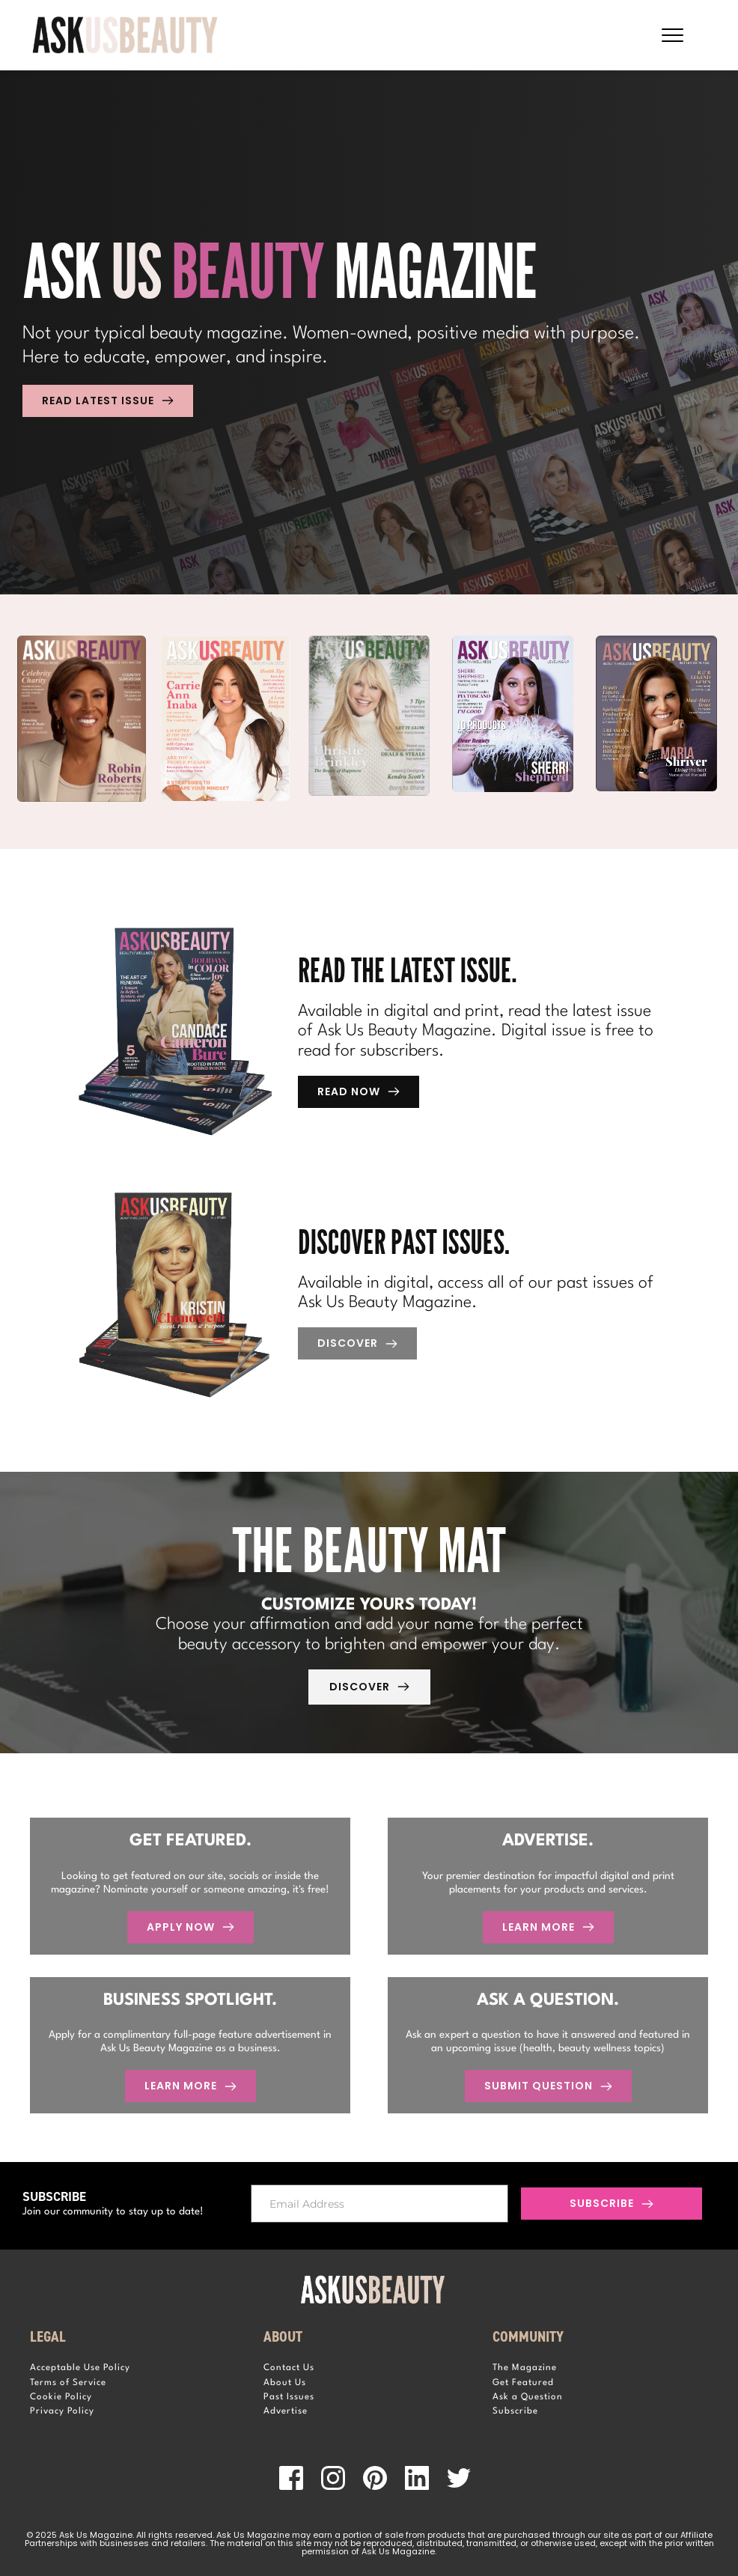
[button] (672, 35)
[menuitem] (135, 2368)
